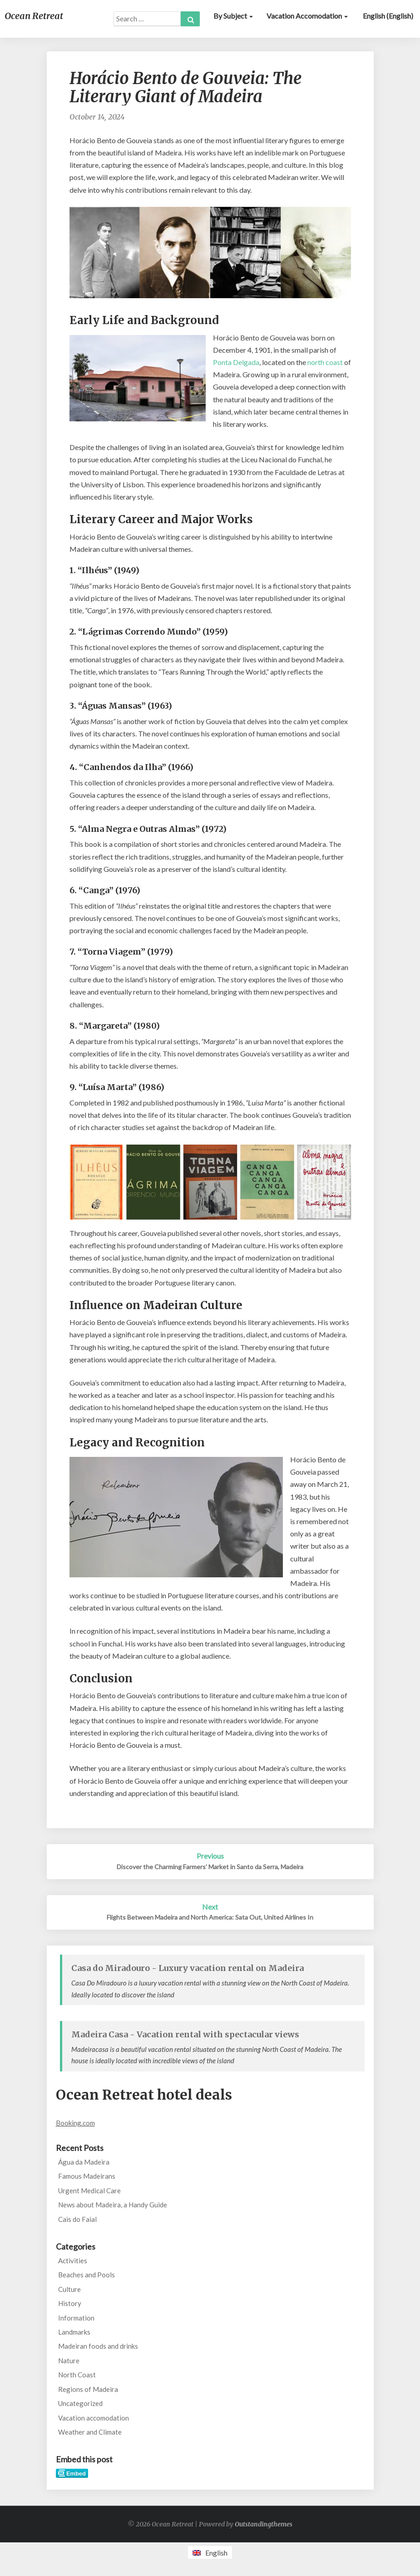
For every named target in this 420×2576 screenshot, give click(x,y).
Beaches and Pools (86, 2275)
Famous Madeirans (86, 2176)
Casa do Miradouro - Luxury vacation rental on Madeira (187, 1968)
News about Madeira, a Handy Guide (112, 2205)
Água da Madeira (83, 2162)
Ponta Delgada (236, 362)
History (69, 2303)
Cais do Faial (77, 2219)
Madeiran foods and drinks (98, 2346)
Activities (72, 2260)
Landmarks (74, 2332)
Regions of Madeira (88, 2389)
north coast (325, 362)
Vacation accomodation (307, 15)
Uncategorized (80, 2403)
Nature (68, 2360)
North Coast (77, 2375)
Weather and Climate (90, 2432)
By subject (233, 15)
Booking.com (75, 2123)
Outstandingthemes (263, 2524)
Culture (69, 2289)
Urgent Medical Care (89, 2190)
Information (76, 2318)
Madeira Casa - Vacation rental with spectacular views (185, 2034)
